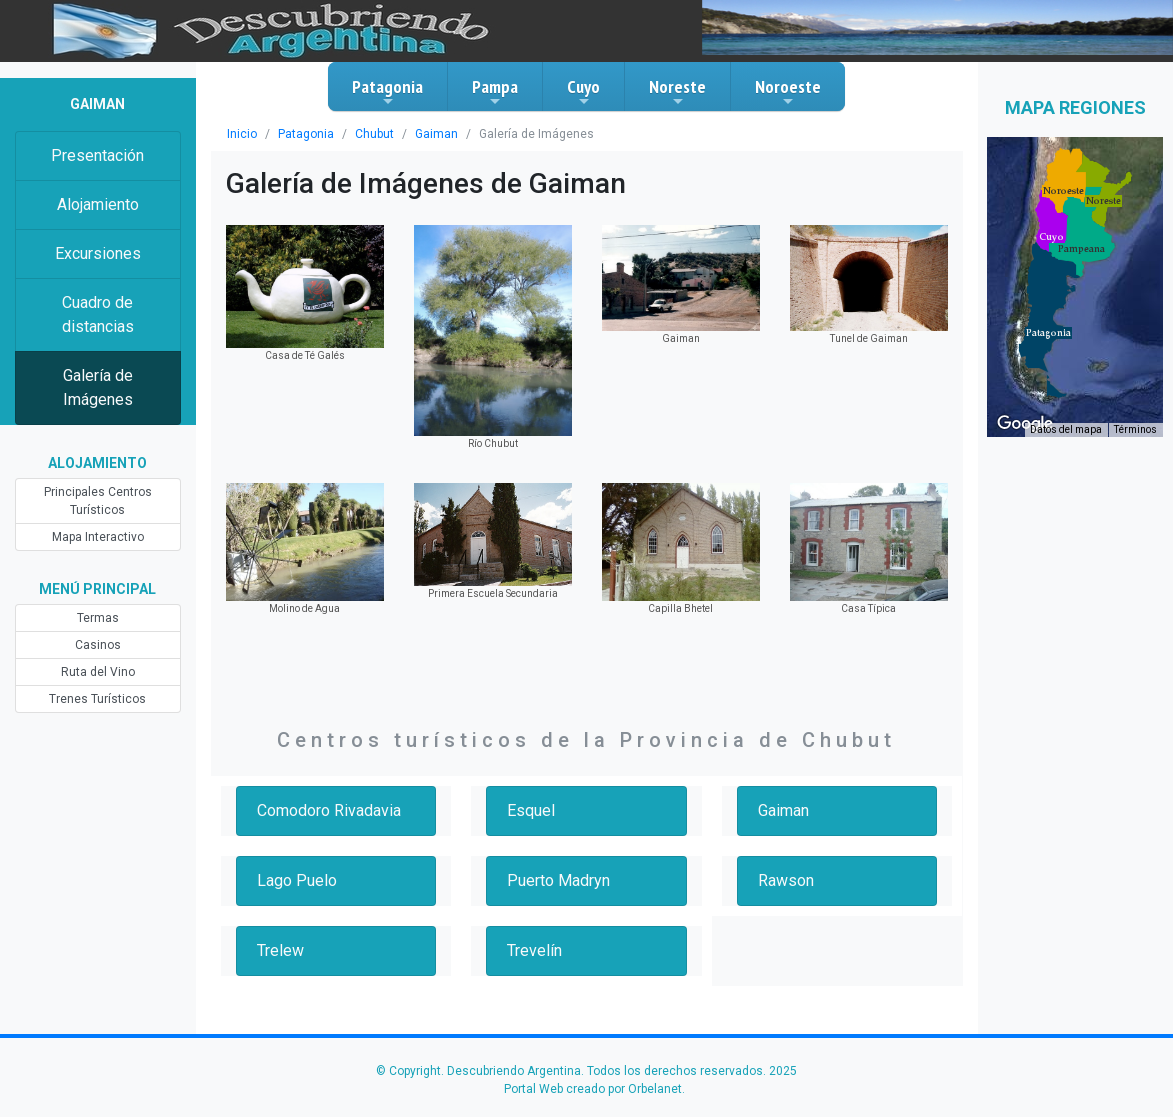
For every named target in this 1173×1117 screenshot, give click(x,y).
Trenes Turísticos (97, 699)
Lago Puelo (297, 880)
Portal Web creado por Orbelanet (593, 1089)
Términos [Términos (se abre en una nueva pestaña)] (1135, 429)
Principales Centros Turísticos (98, 501)
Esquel (531, 810)
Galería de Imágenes (98, 387)
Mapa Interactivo (98, 537)
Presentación (97, 155)
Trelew (280, 950)
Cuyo (583, 92)
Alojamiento (98, 204)
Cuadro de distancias (98, 314)
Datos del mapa (1066, 429)
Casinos (98, 645)
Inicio (242, 134)
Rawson (786, 880)
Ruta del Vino (98, 672)
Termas (98, 618)
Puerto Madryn (558, 880)
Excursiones (98, 253)
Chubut (374, 134)
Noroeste (788, 92)
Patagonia (387, 92)
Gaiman (436, 134)
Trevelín (534, 950)
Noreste (677, 92)
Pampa (495, 92)
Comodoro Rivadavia (329, 810)
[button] (1048, 333)
